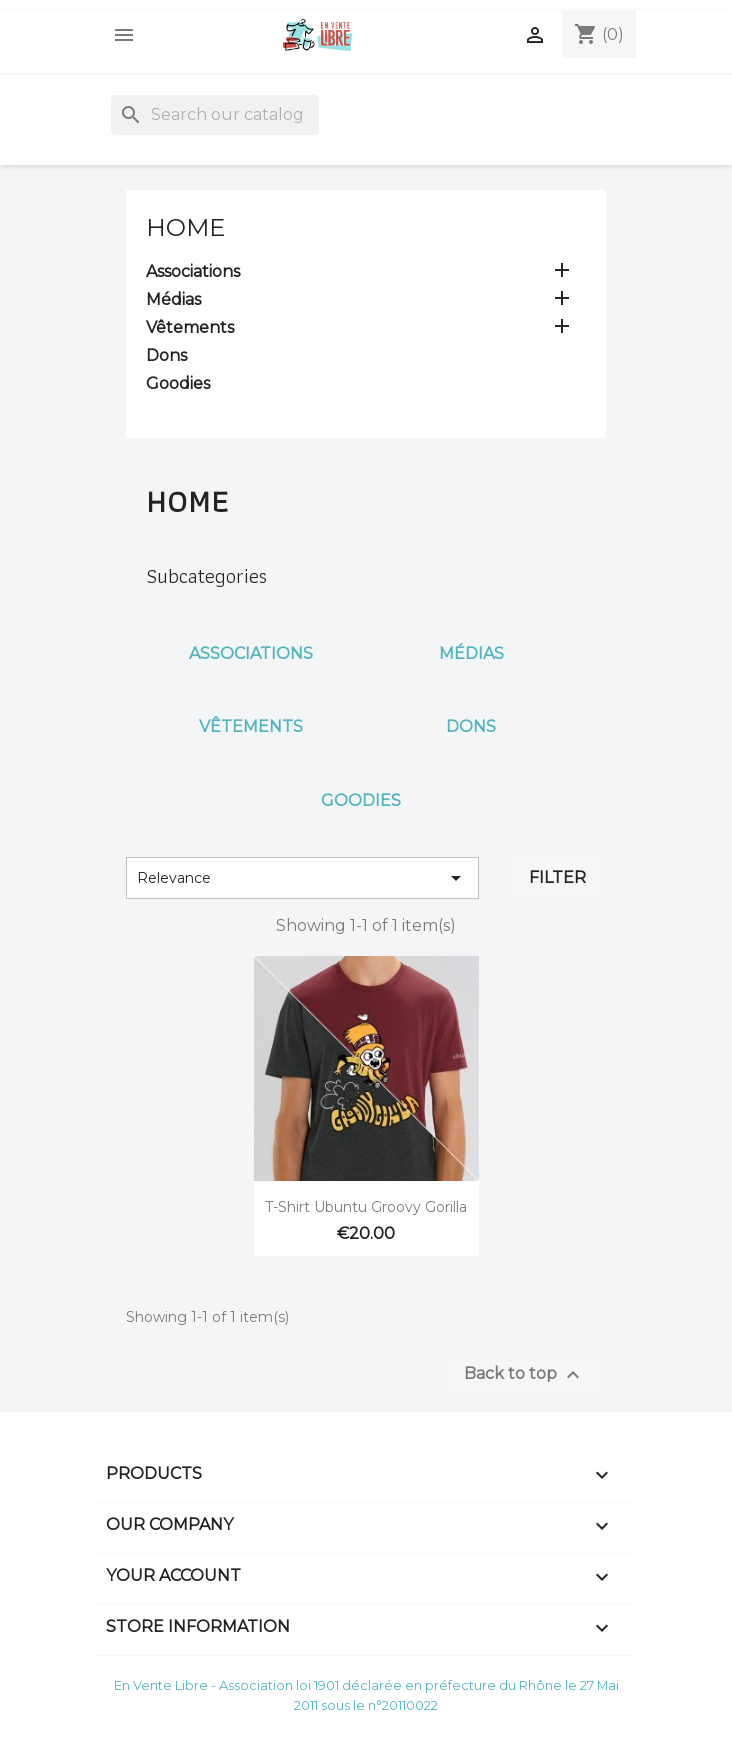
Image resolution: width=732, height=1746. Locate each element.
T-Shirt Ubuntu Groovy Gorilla (366, 1207)
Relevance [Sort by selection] (302, 878)
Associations (193, 271)
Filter (557, 877)
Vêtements (190, 327)
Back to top (524, 1375)
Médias (173, 299)
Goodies (178, 383)
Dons (166, 355)
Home (185, 227)
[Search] (215, 115)
